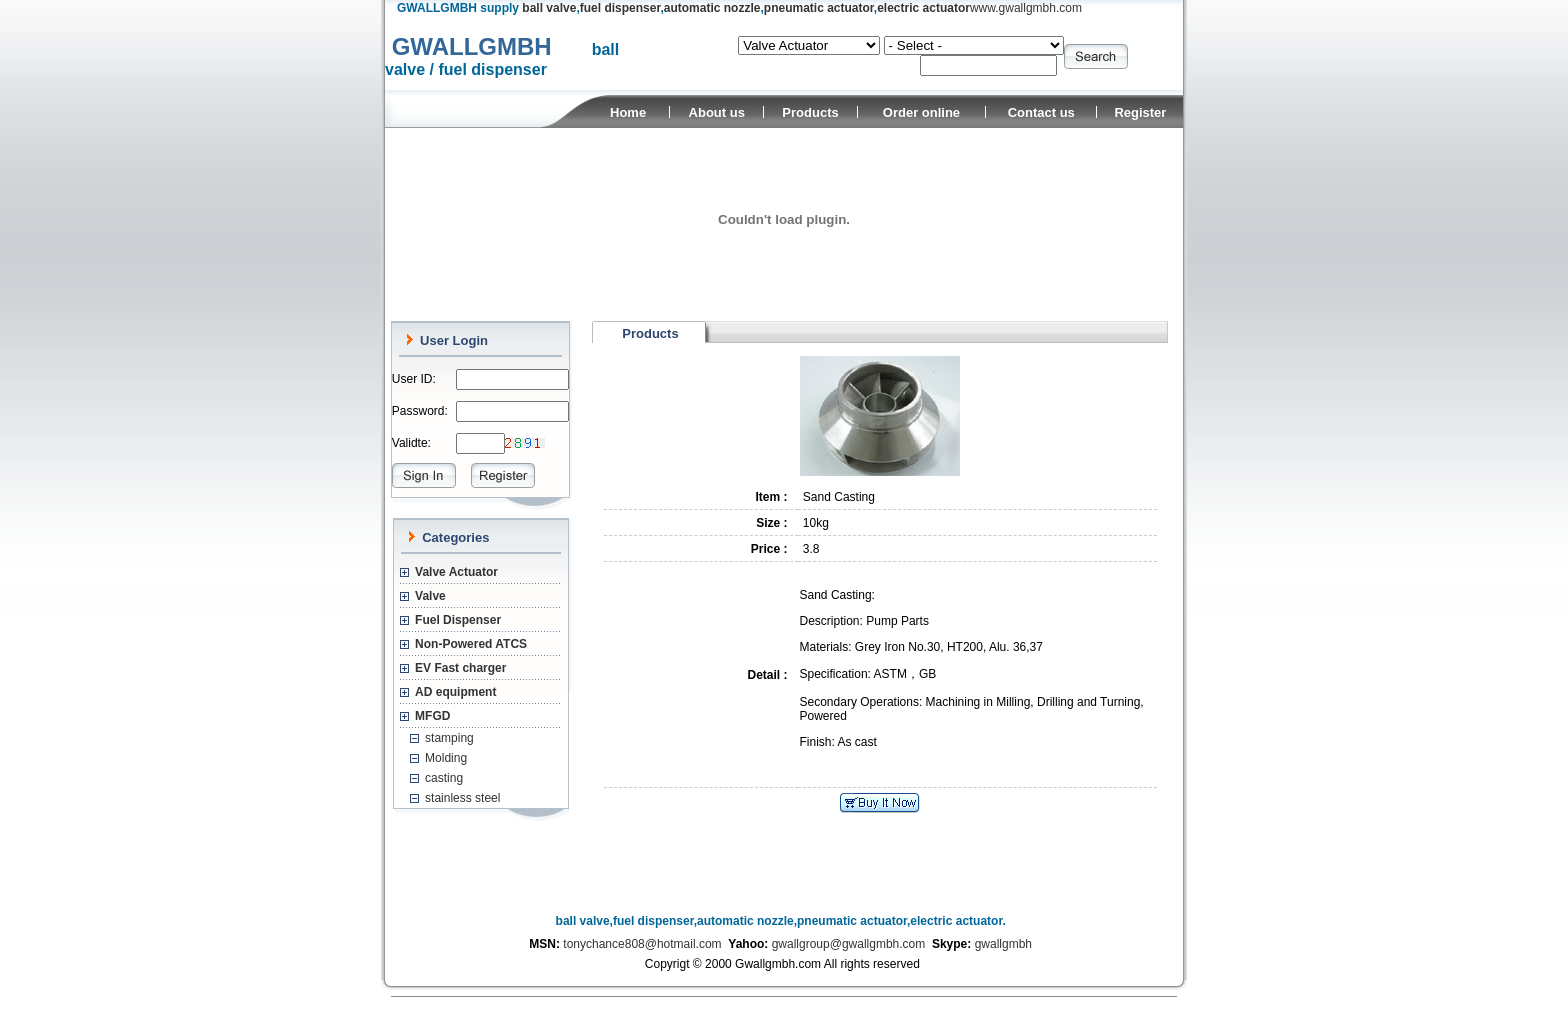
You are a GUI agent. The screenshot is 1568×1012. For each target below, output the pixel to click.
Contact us (1041, 112)
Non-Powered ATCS (471, 644)
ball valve (549, 8)
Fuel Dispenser (458, 620)
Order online (921, 112)
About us (717, 112)
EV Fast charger (460, 668)
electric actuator (923, 8)
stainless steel (462, 798)
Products (810, 112)
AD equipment (455, 692)
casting (444, 778)
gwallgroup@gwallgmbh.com (849, 944)
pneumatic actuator (819, 8)
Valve (430, 596)
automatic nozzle (712, 8)
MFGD (432, 716)
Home (628, 112)
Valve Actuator (456, 572)
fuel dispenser (620, 8)
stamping (449, 738)
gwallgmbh (1003, 944)
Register (1140, 112)
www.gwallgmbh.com (1026, 8)
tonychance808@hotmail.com (642, 944)
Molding (446, 758)
